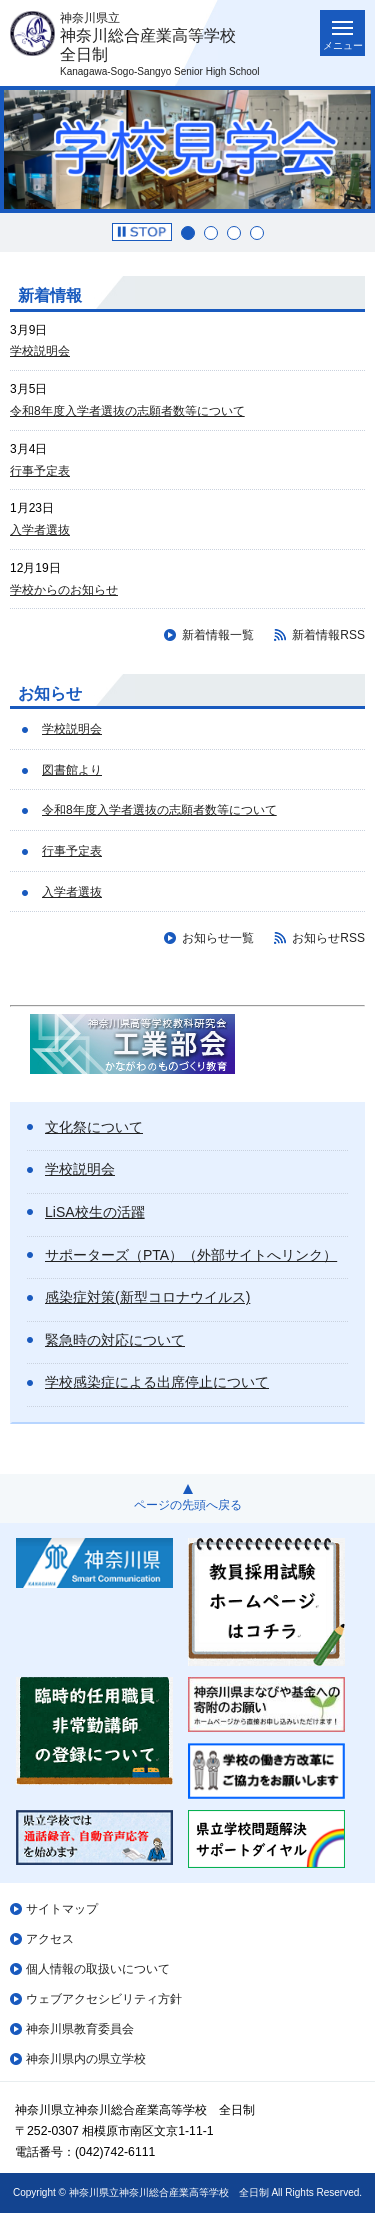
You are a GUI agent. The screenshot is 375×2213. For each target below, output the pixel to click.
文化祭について (94, 1127)
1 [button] (188, 233)
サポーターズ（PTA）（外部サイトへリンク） (191, 1255)
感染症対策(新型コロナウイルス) (147, 1297)
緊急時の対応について (115, 1340)
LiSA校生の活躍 (95, 1212)
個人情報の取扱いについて (98, 1969)
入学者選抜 (40, 530)
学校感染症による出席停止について (157, 1382)
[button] (142, 232)
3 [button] (234, 233)
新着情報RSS (328, 635)
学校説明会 (40, 351)
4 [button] (257, 233)
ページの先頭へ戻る (188, 1505)
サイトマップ (62, 1909)
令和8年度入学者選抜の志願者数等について (127, 411)
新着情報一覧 (218, 635)
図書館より (72, 770)
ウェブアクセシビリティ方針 (104, 1999)
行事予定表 (40, 471)
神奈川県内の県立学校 (86, 2059)
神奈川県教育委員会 (80, 2029)
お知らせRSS (328, 938)
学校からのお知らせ (64, 590)
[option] (187, 149)
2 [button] (211, 233)
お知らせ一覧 (218, 938)
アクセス (50, 1939)
